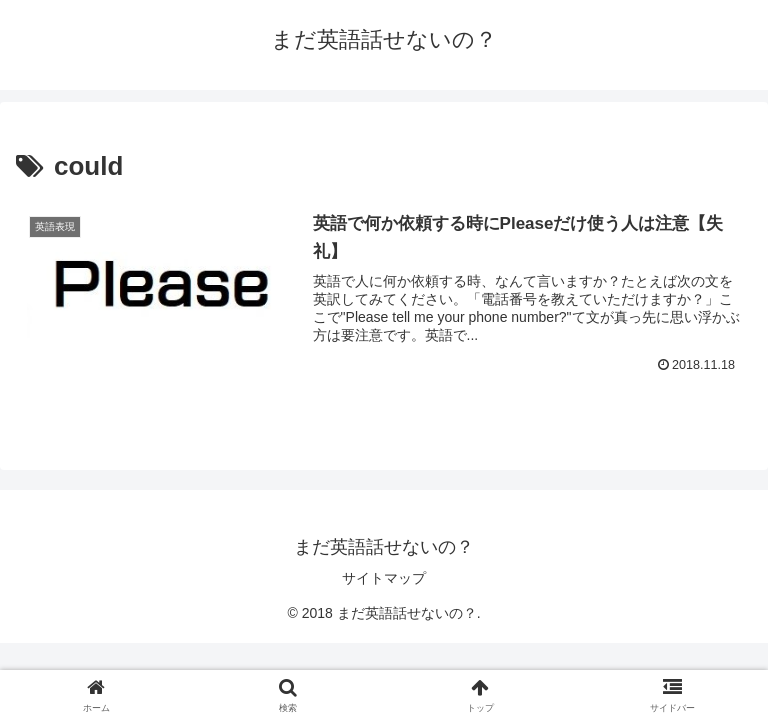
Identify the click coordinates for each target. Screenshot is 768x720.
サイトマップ (384, 578)
